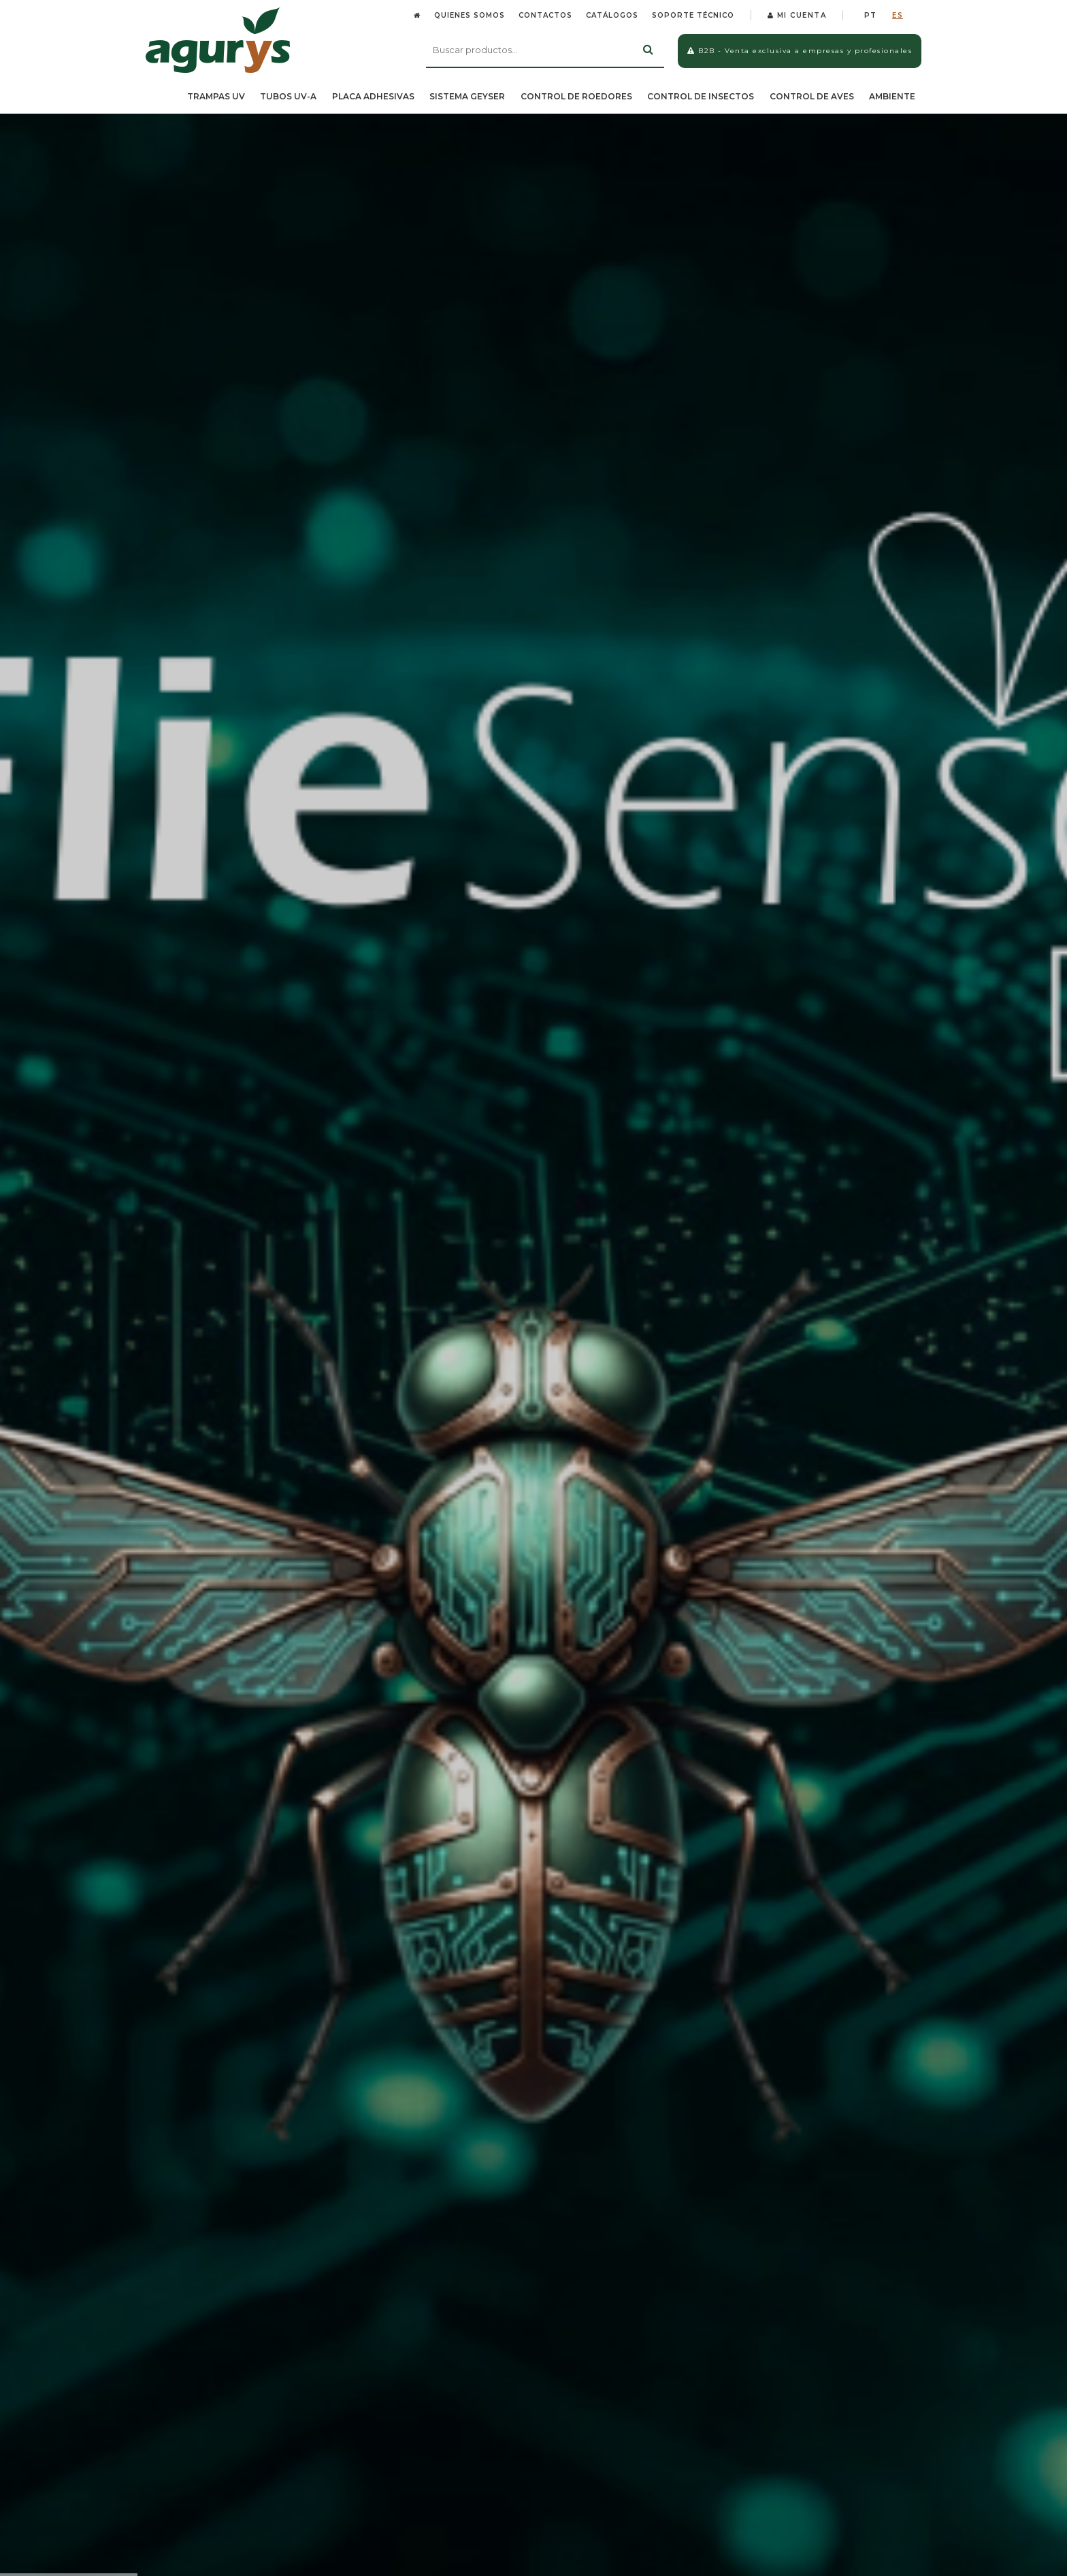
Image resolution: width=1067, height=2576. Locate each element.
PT (870, 15)
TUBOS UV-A (288, 96)
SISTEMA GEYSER (467, 96)
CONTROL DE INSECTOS (700, 96)
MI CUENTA (797, 15)
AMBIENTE (892, 96)
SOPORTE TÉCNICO (693, 15)
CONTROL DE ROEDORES (576, 96)
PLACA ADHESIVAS (373, 96)
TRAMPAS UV (216, 96)
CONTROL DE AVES (812, 96)
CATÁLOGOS (612, 15)
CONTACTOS (545, 15)
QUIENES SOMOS (469, 15)
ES (897, 15)
